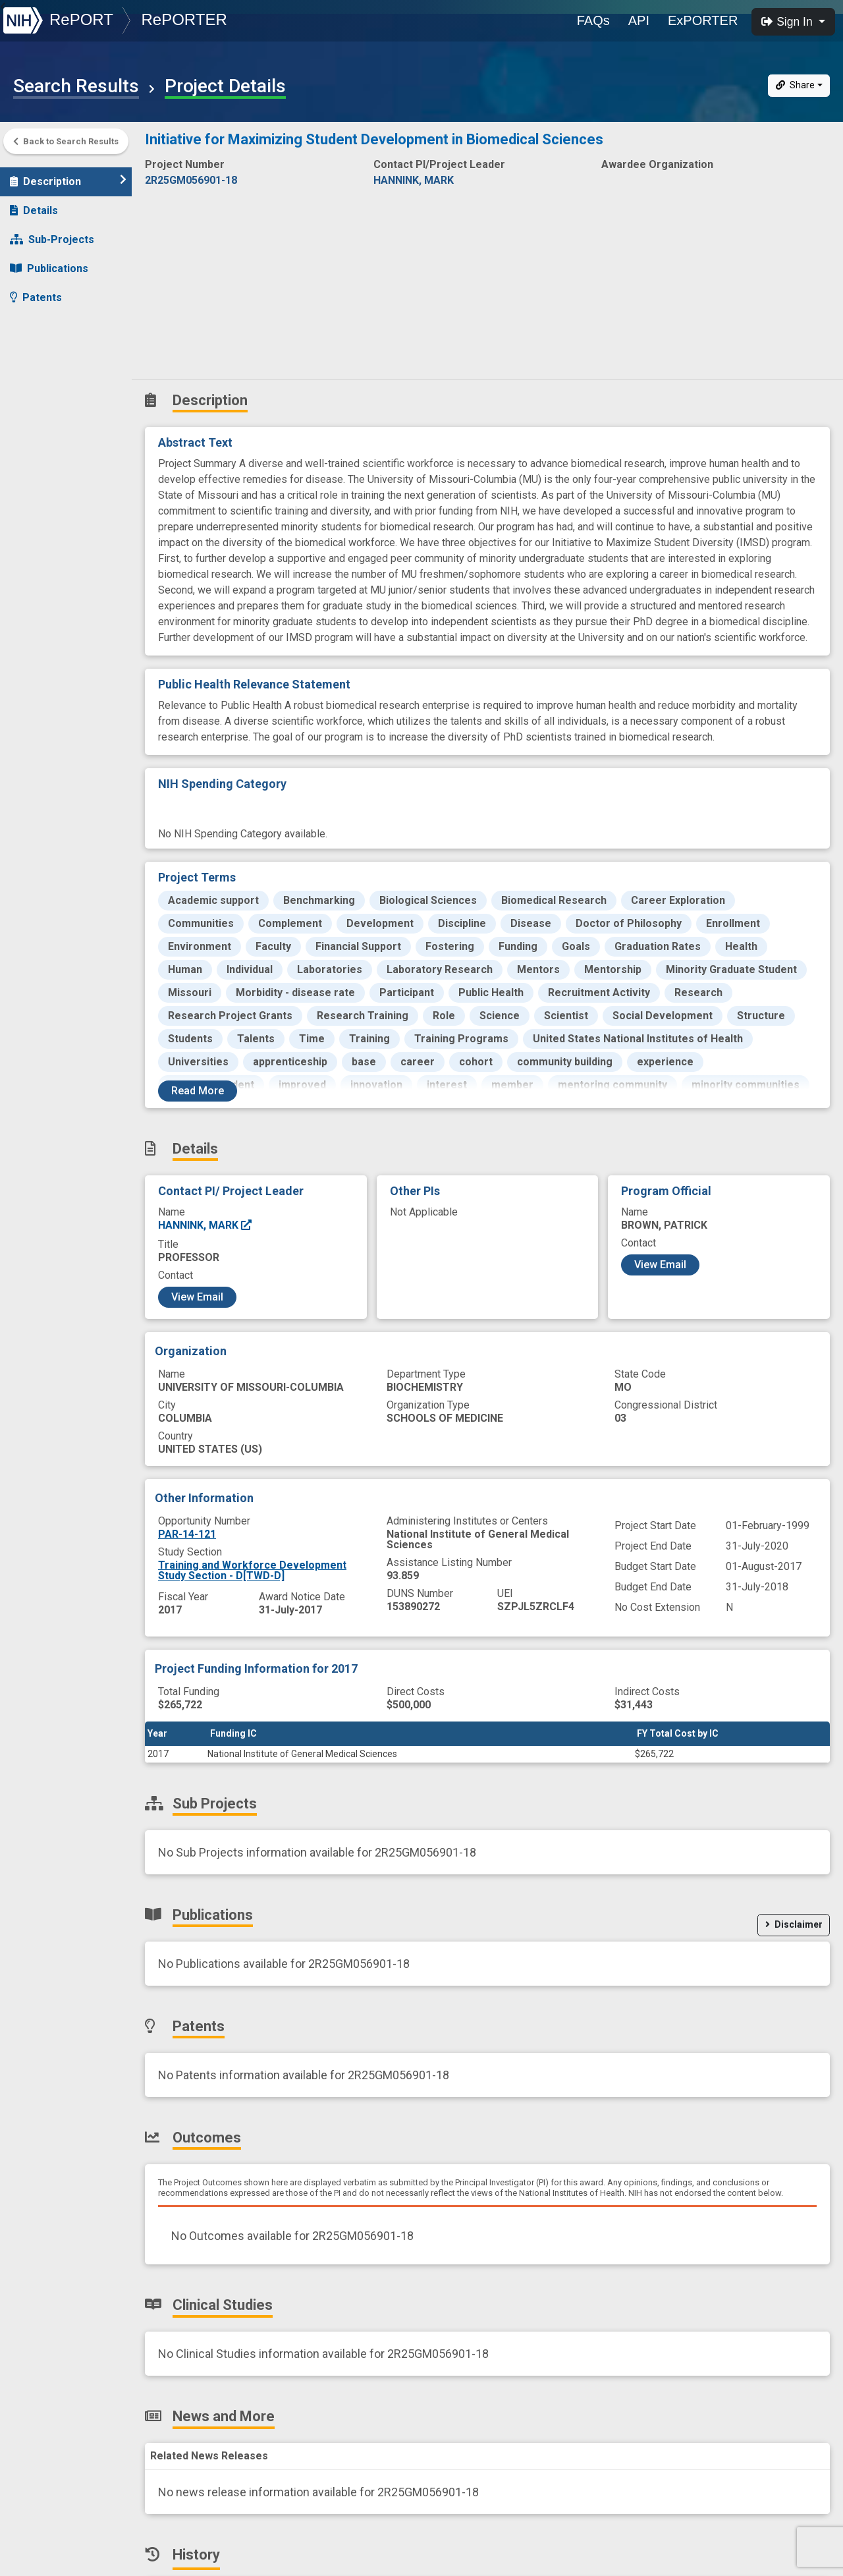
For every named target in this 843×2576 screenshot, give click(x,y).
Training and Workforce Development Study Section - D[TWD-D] (252, 1570)
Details (34, 204)
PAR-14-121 (187, 1534)
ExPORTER (703, 20)
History (36, 407)
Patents (36, 291)
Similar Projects (59, 436)
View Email (197, 1297)
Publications (49, 262)
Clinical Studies (55, 349)
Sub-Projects (52, 233)
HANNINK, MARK (205, 1225)
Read (197, 1090)
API (638, 20)
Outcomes (44, 320)
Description (68, 174)
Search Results (76, 86)
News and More (57, 378)
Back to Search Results (66, 141)
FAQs (593, 20)
